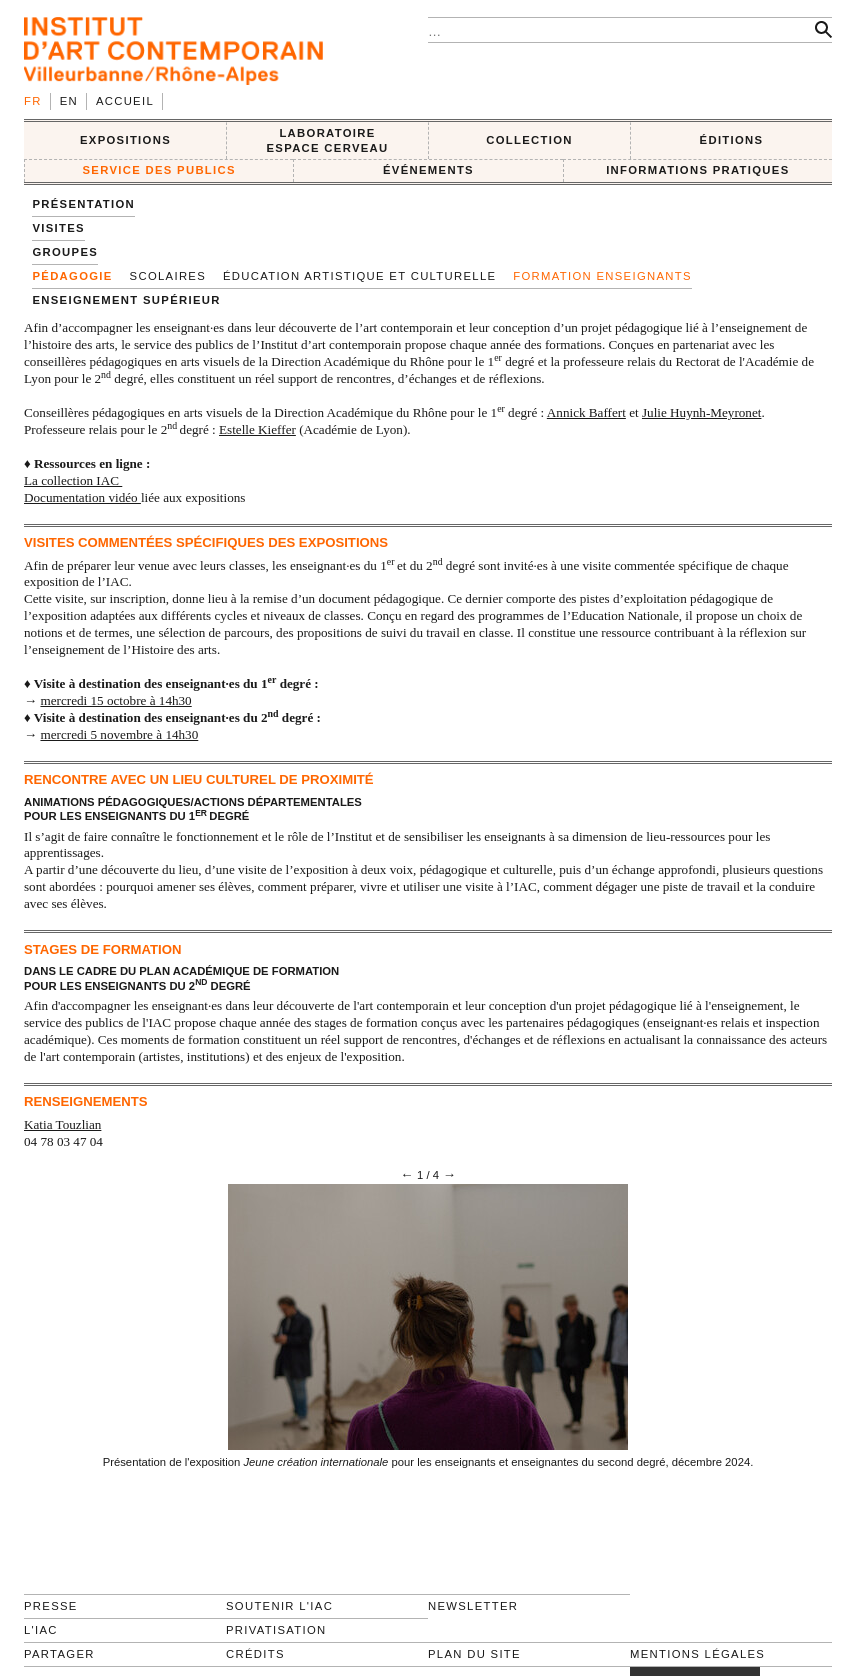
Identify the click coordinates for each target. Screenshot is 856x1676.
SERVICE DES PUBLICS (158, 170)
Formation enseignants (602, 276)
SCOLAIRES (168, 276)
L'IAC (41, 1630)
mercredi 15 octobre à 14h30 (115, 700)
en (69, 101)
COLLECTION (529, 140)
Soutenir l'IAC (279, 1606)
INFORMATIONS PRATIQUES (697, 170)
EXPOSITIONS (125, 140)
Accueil (125, 101)
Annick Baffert (586, 412)
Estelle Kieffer (257, 429)
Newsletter (473, 1606)
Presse (51, 1606)
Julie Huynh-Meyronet (701, 412)
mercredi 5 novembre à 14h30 (119, 734)
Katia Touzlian (62, 1124)
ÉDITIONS (732, 140)
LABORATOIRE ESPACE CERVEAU (327, 140)
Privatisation (276, 1630)
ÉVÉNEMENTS (428, 170)
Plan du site (474, 1654)
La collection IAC (73, 480)
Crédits (255, 1654)
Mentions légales (697, 1654)
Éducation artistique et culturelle (359, 276)
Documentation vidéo (82, 497)
